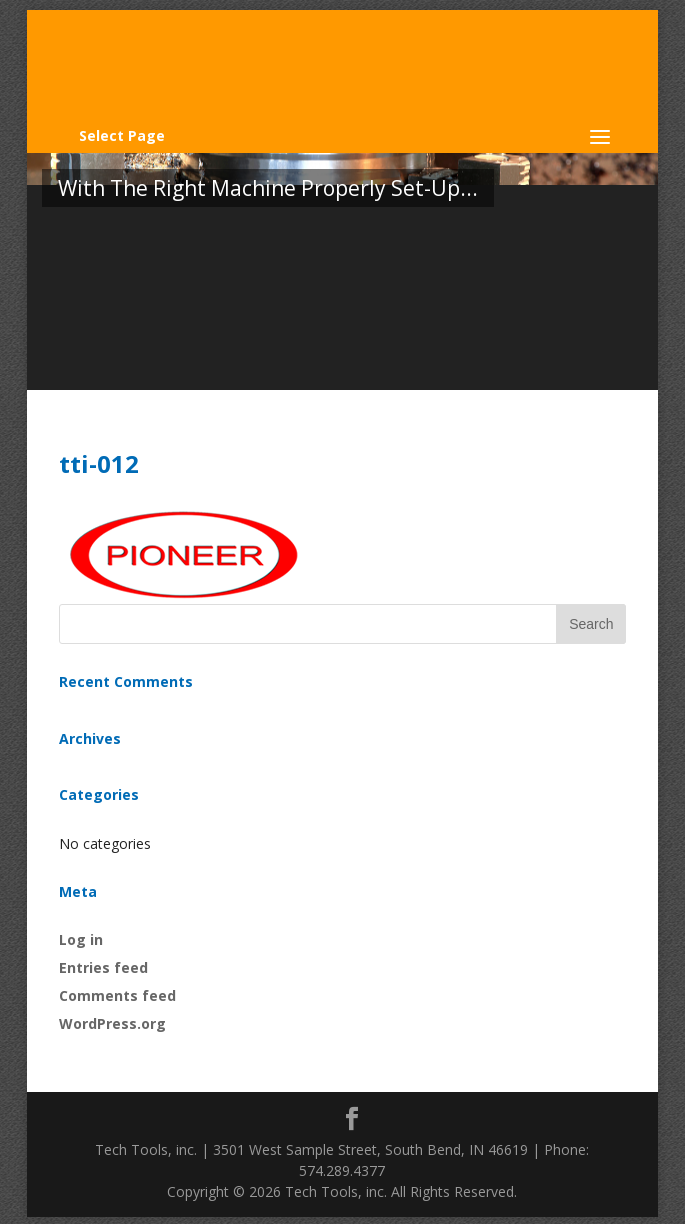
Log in (81, 939)
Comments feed (117, 995)
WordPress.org (112, 1023)
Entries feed (103, 967)
